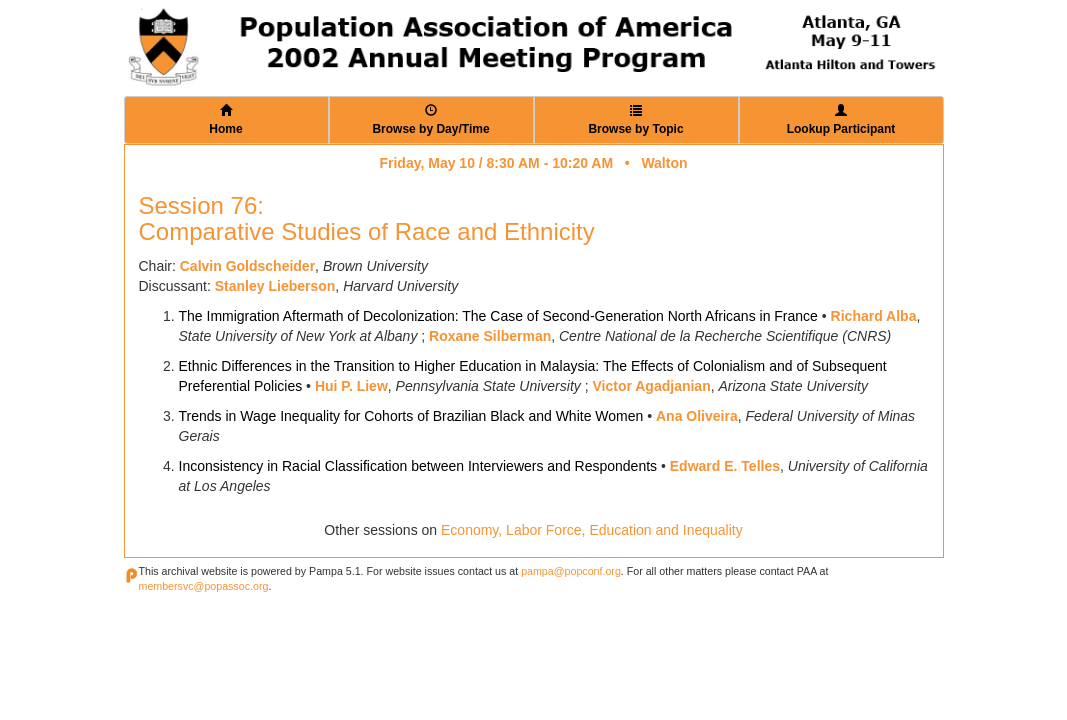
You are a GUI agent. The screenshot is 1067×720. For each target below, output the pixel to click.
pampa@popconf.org (571, 571)
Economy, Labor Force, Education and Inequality (592, 530)
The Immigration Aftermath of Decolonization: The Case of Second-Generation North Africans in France (498, 316)
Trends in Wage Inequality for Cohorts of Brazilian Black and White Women (411, 416)
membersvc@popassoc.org (204, 586)
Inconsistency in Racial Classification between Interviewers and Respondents (418, 466)
